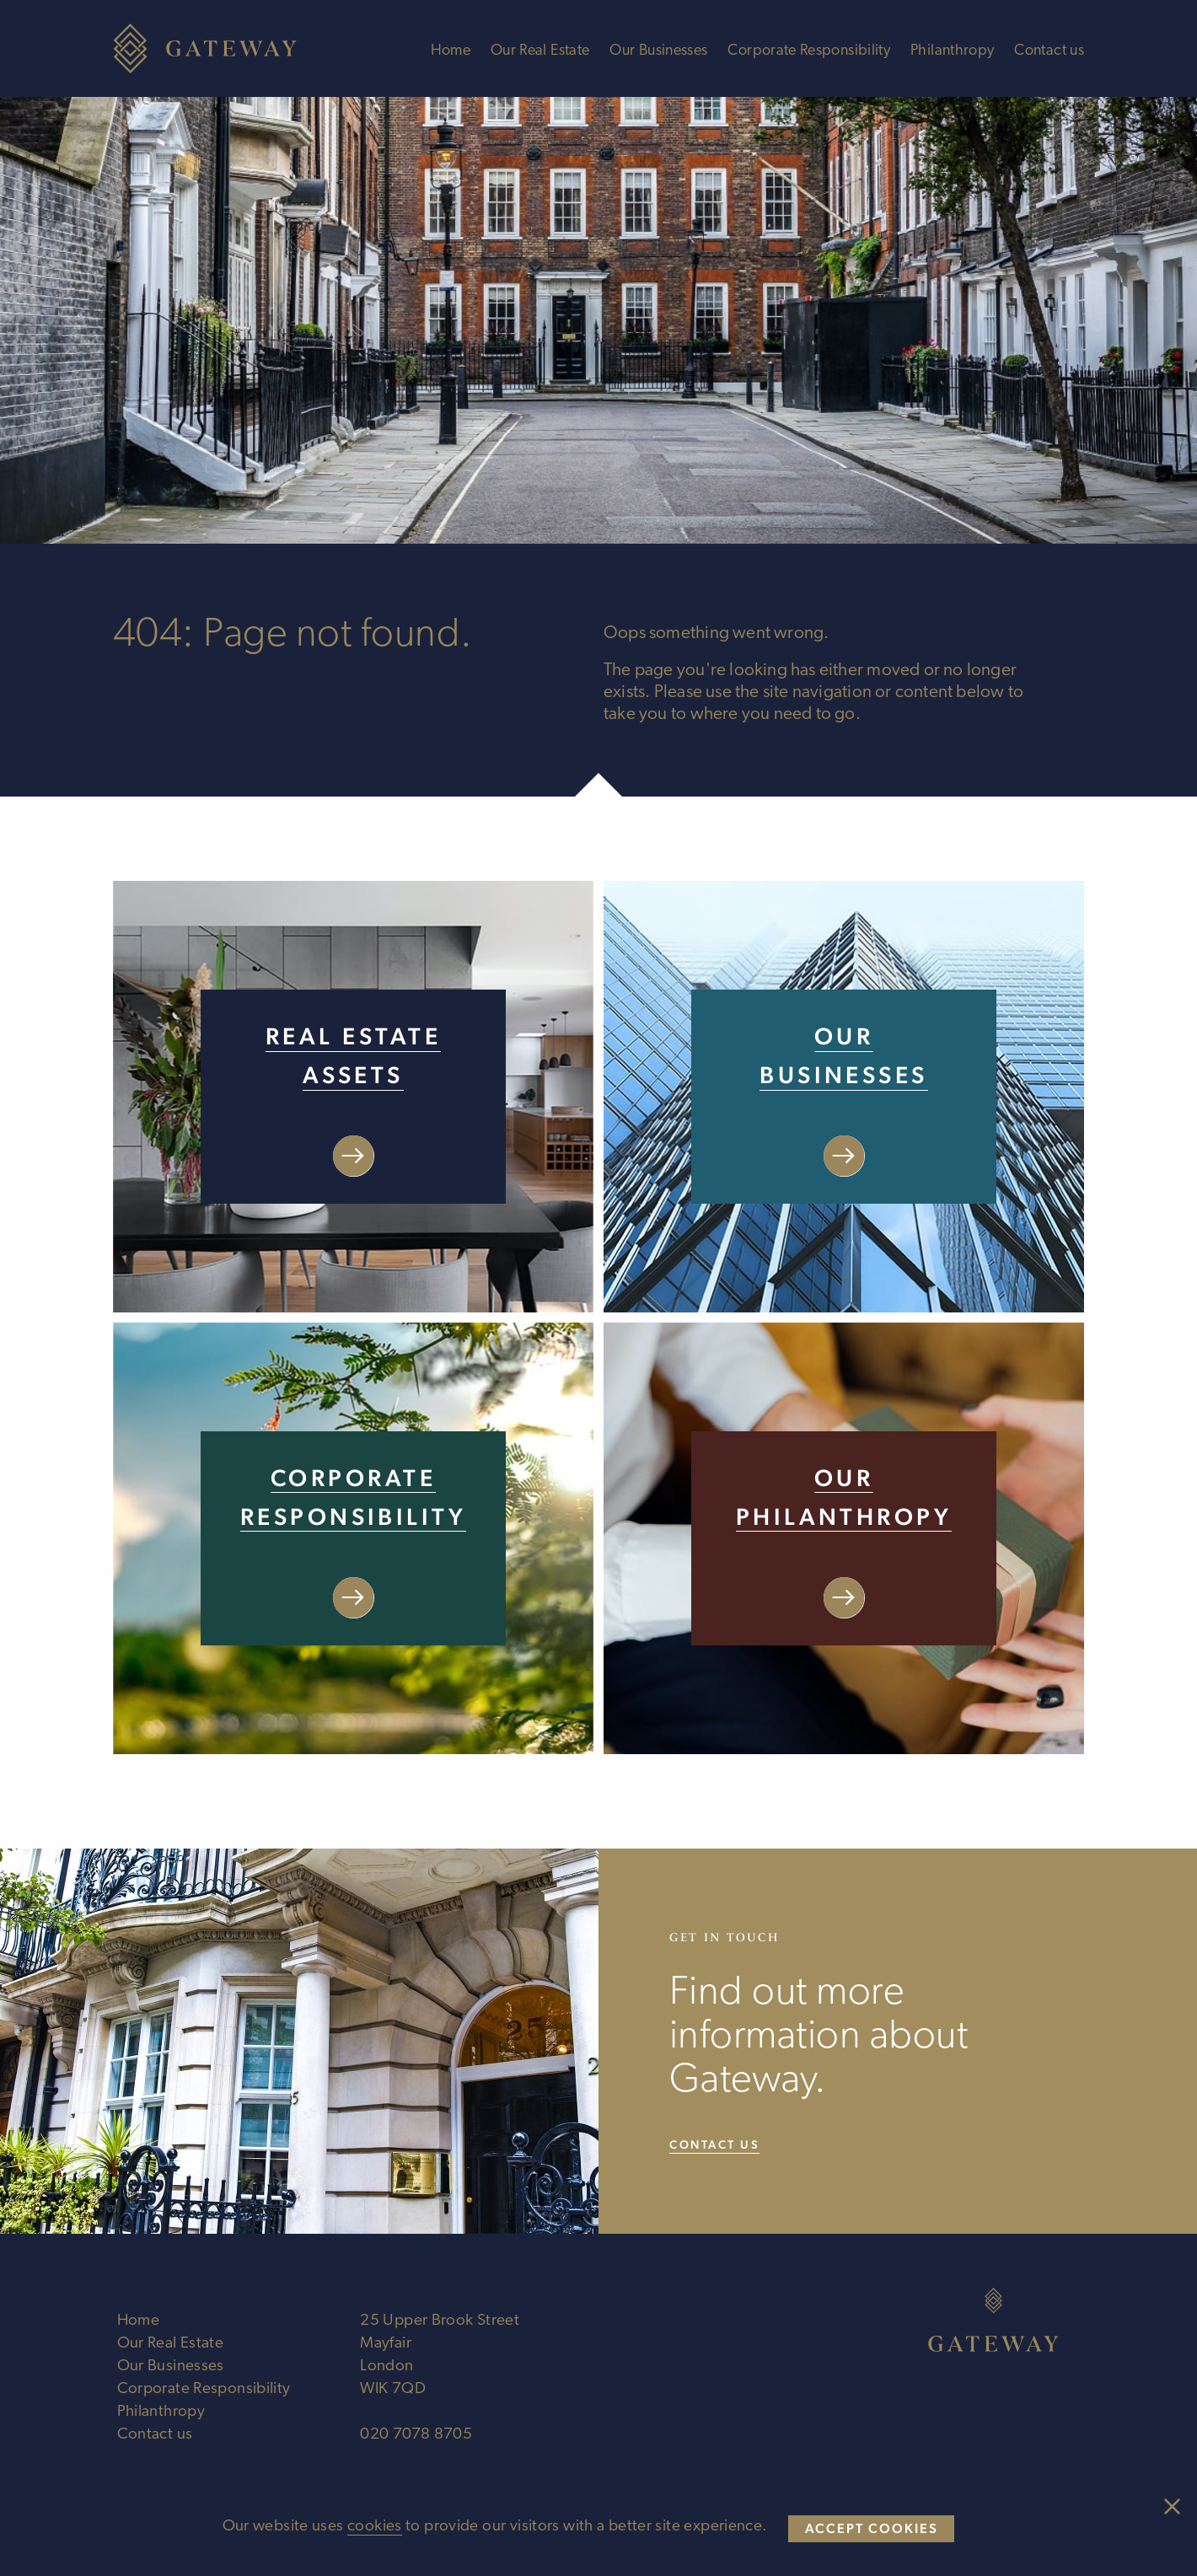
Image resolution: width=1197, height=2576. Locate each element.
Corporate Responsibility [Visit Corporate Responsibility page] (808, 51)
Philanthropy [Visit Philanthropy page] (952, 51)
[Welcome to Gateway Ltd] (214, 48)
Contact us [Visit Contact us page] (1049, 51)
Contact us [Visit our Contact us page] (714, 2144)
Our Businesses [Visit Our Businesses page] (658, 51)
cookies (374, 2527)
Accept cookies (871, 2528)
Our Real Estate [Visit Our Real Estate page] (540, 51)
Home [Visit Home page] (450, 51)
